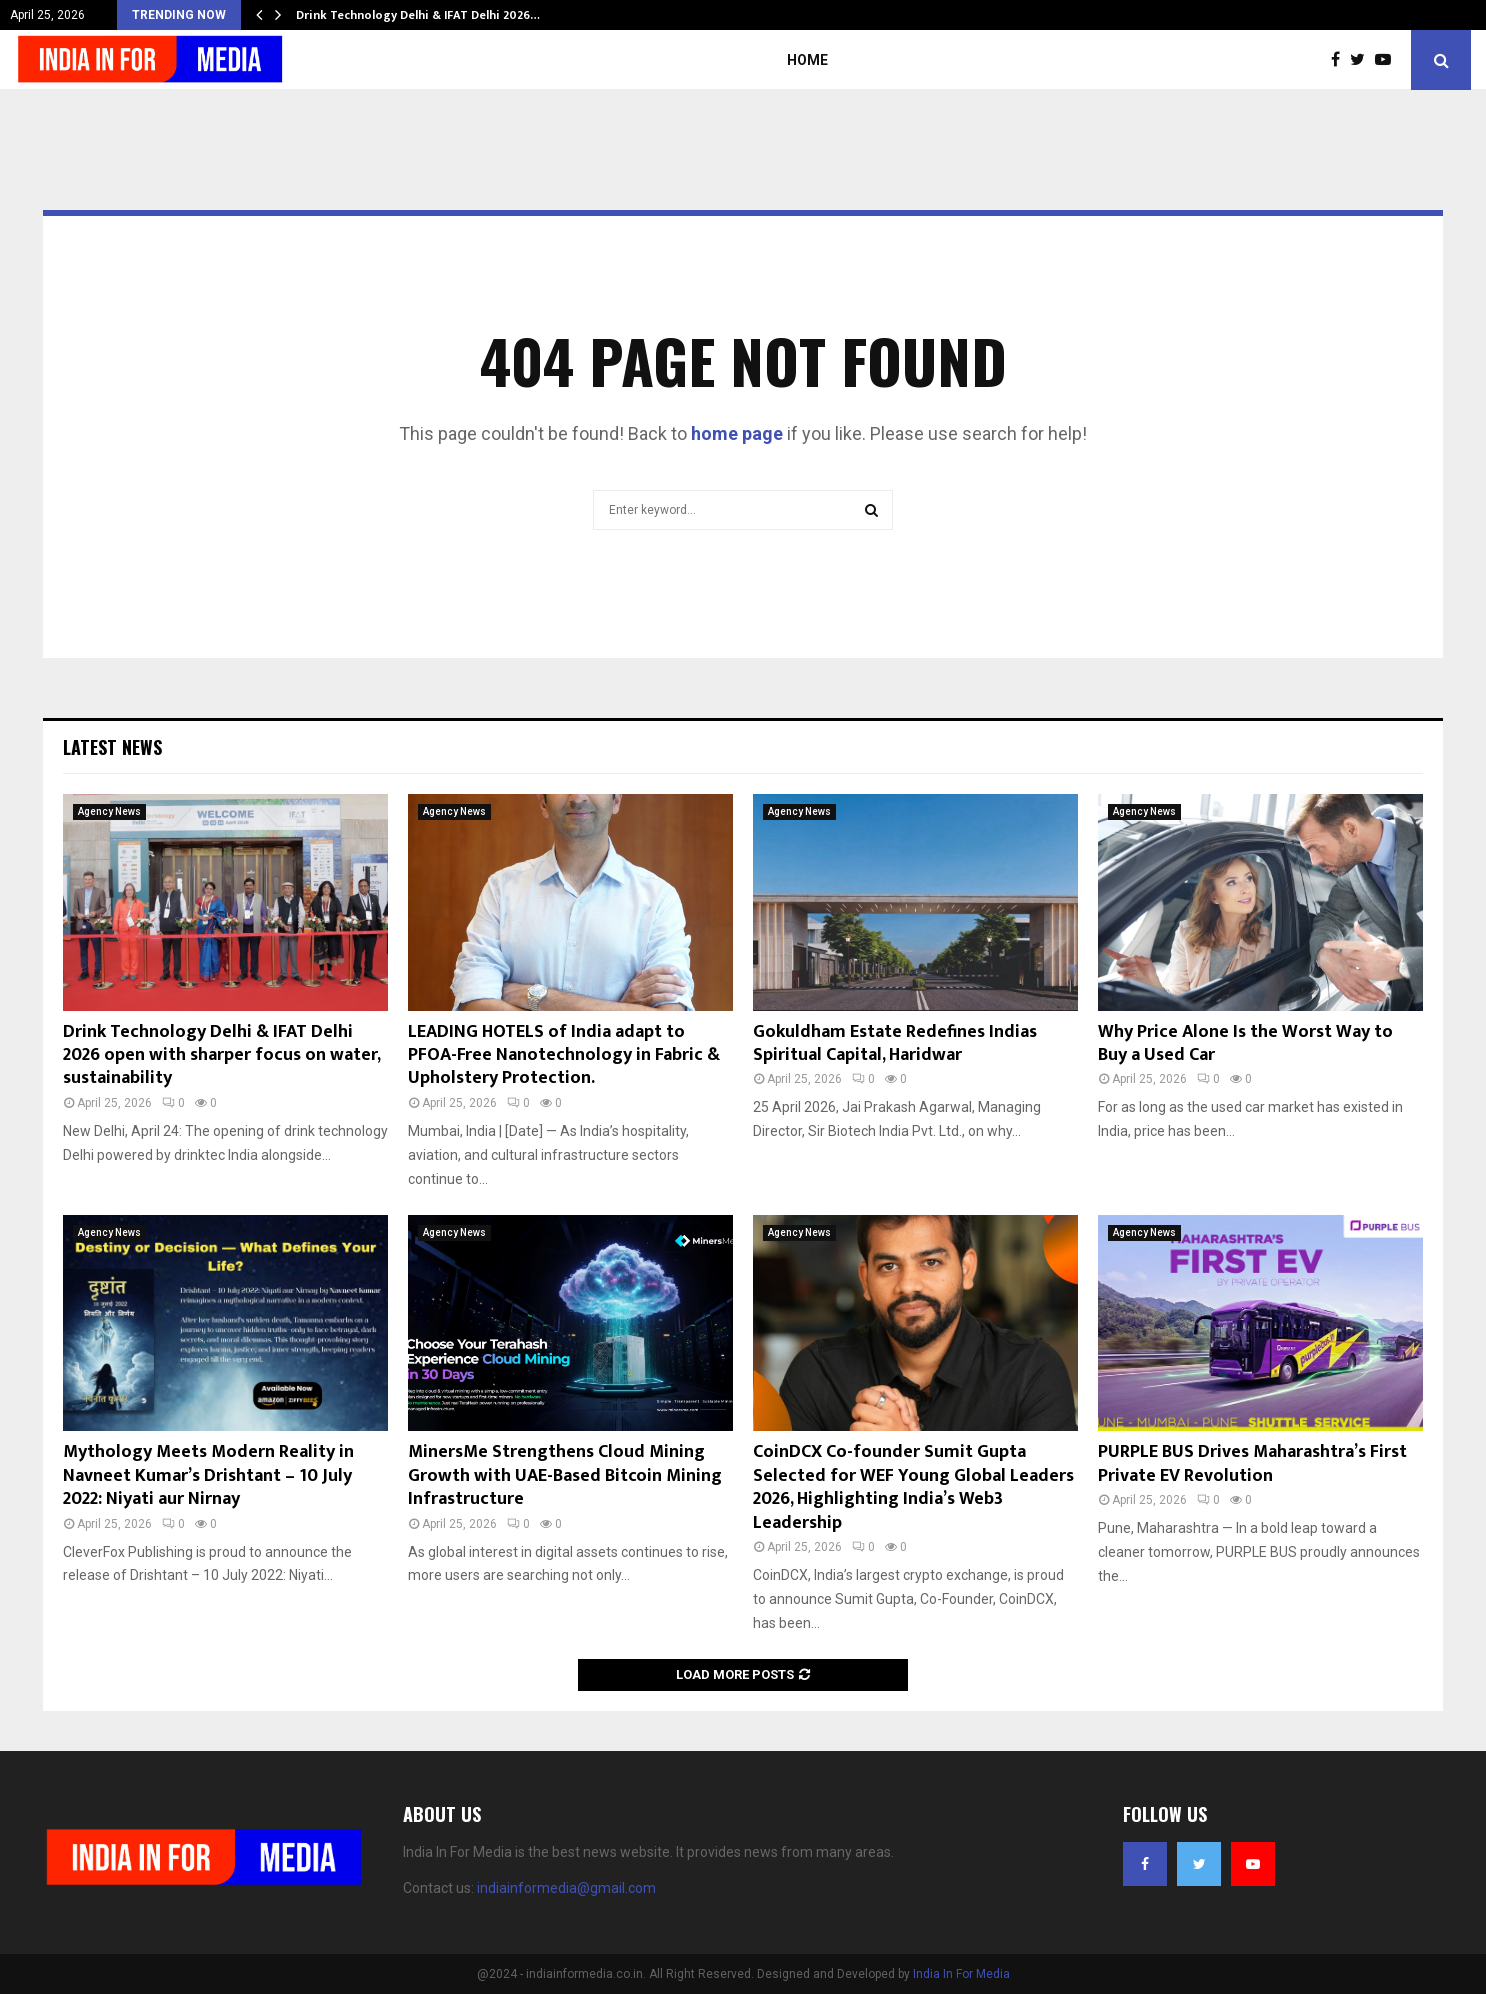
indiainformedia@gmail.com (566, 1888)
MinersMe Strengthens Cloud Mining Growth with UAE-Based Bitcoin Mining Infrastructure (565, 1475)
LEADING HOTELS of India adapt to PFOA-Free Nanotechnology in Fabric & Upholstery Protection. (564, 1055)
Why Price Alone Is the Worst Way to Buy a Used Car (1245, 1043)
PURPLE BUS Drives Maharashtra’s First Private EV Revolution (1252, 1463)
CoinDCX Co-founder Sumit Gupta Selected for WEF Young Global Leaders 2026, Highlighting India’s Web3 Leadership (913, 1487)
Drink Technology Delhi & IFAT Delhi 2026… (418, 15)
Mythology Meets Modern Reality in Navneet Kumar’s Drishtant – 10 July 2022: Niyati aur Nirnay (208, 1475)
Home (807, 60)
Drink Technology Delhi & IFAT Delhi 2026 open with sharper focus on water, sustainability (221, 1055)
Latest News (112, 747)
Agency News (109, 811)
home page (737, 433)
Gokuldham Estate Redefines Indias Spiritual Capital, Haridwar (895, 1043)
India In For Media (961, 1974)
